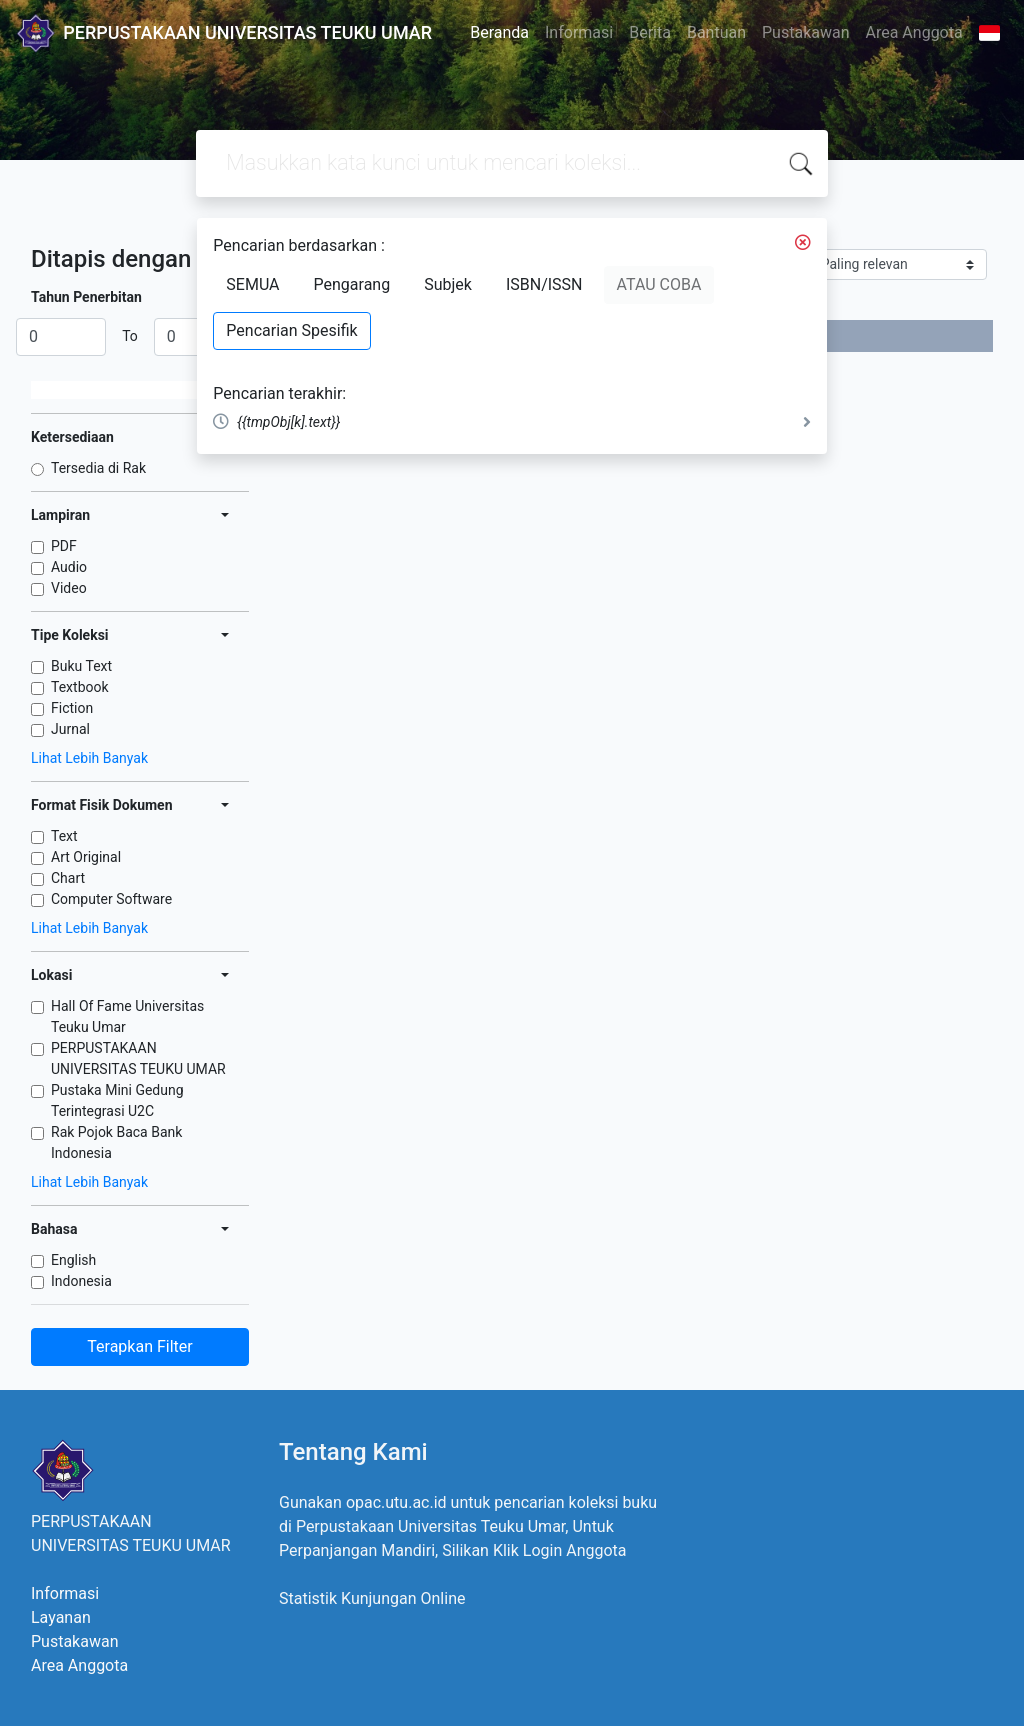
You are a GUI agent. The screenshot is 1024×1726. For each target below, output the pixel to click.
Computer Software (111, 899)
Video (69, 588)
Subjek (448, 284)
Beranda (499, 32)
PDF (64, 546)
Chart (68, 878)
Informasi (579, 32)
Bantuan (716, 32)
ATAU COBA (659, 284)
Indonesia (81, 1281)
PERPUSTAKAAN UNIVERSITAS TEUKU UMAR (138, 1058)
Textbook (80, 687)
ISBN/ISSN (544, 284)
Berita (650, 32)
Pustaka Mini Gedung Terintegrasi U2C (117, 1100)
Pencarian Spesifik (291, 330)
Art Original (86, 857)
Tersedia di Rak (98, 468)
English (73, 1260)
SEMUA (252, 284)
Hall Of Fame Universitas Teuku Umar (127, 1016)
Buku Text (81, 666)
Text (64, 836)
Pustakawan (805, 32)
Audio (69, 567)
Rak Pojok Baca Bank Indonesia (116, 1142)
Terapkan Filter (139, 1346)
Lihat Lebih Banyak (89, 758)
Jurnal (70, 729)
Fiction (72, 708)
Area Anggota (914, 32)
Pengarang (352, 284)
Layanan (61, 1617)
